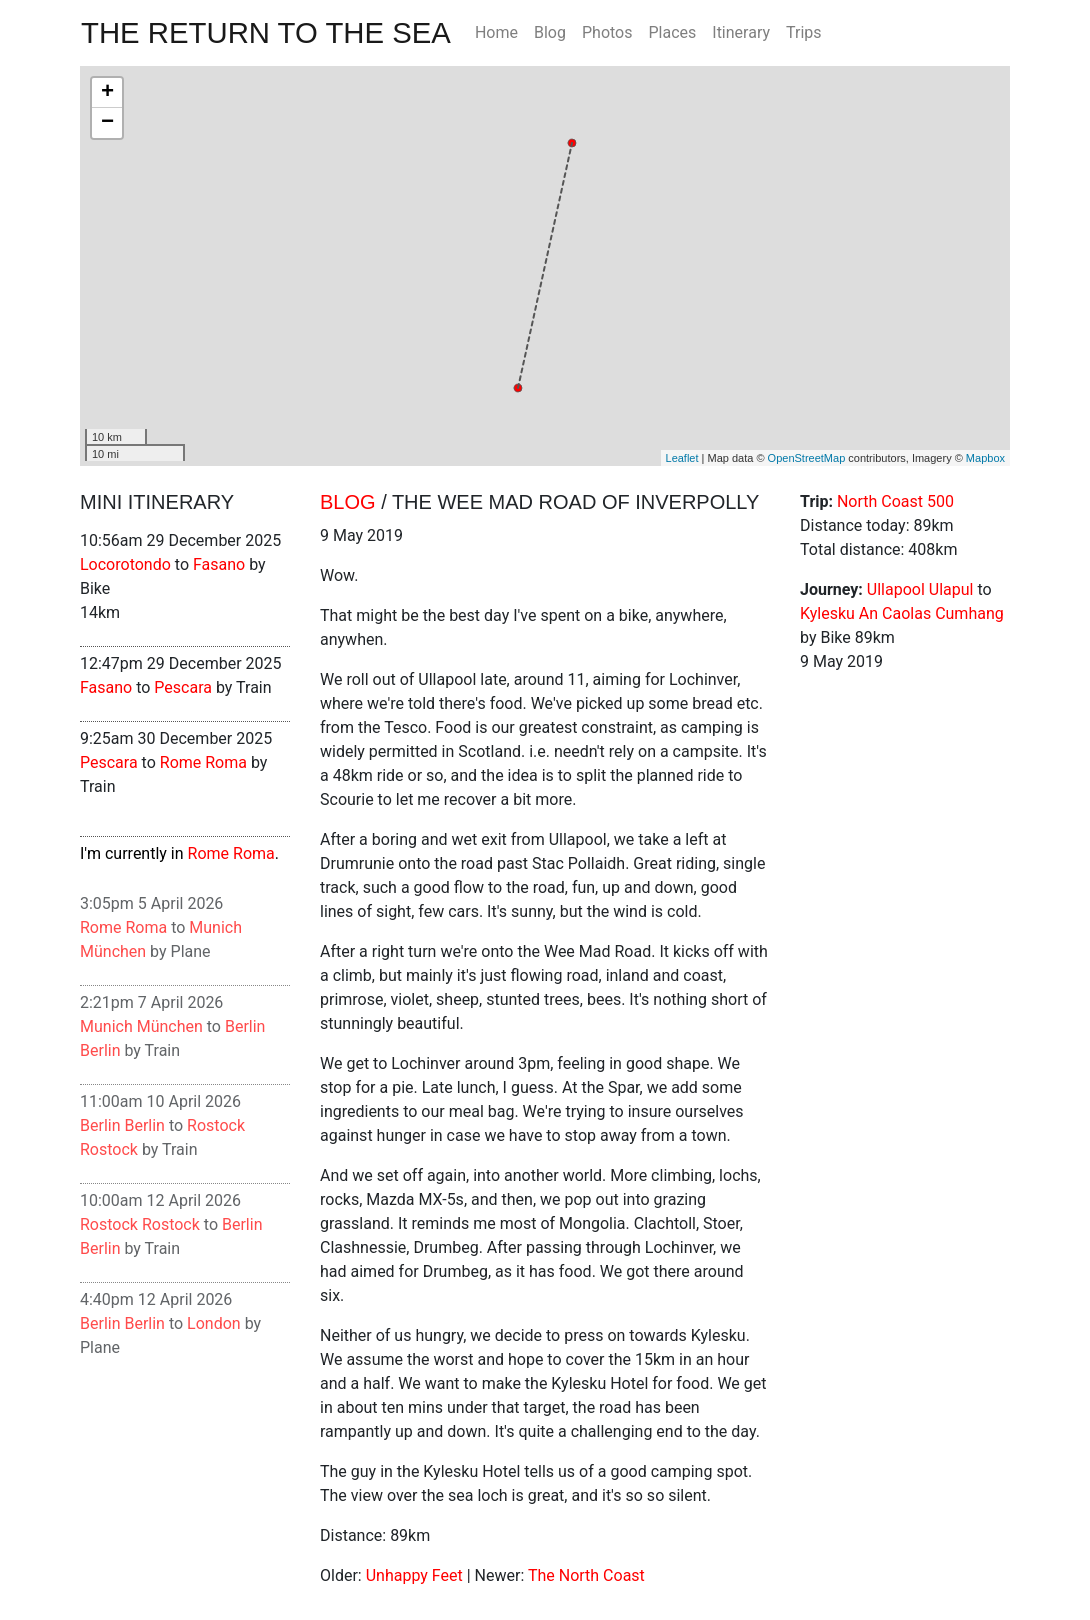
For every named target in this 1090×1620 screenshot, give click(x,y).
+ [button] (107, 93)
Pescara (183, 687)
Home (496, 32)
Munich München (141, 1026)
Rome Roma (203, 762)
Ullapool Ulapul (920, 589)
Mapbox (985, 458)
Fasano (219, 564)
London (214, 1323)
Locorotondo (125, 564)
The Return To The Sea (266, 32)
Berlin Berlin (122, 1125)
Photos (607, 32)
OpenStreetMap (807, 458)
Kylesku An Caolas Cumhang (902, 613)
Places (672, 32)
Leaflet (682, 458)
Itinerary (741, 32)
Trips (804, 32)
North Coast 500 (895, 501)
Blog (550, 32)
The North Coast (586, 1575)
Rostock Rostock (140, 1224)
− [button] (107, 123)
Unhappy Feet (414, 1575)
